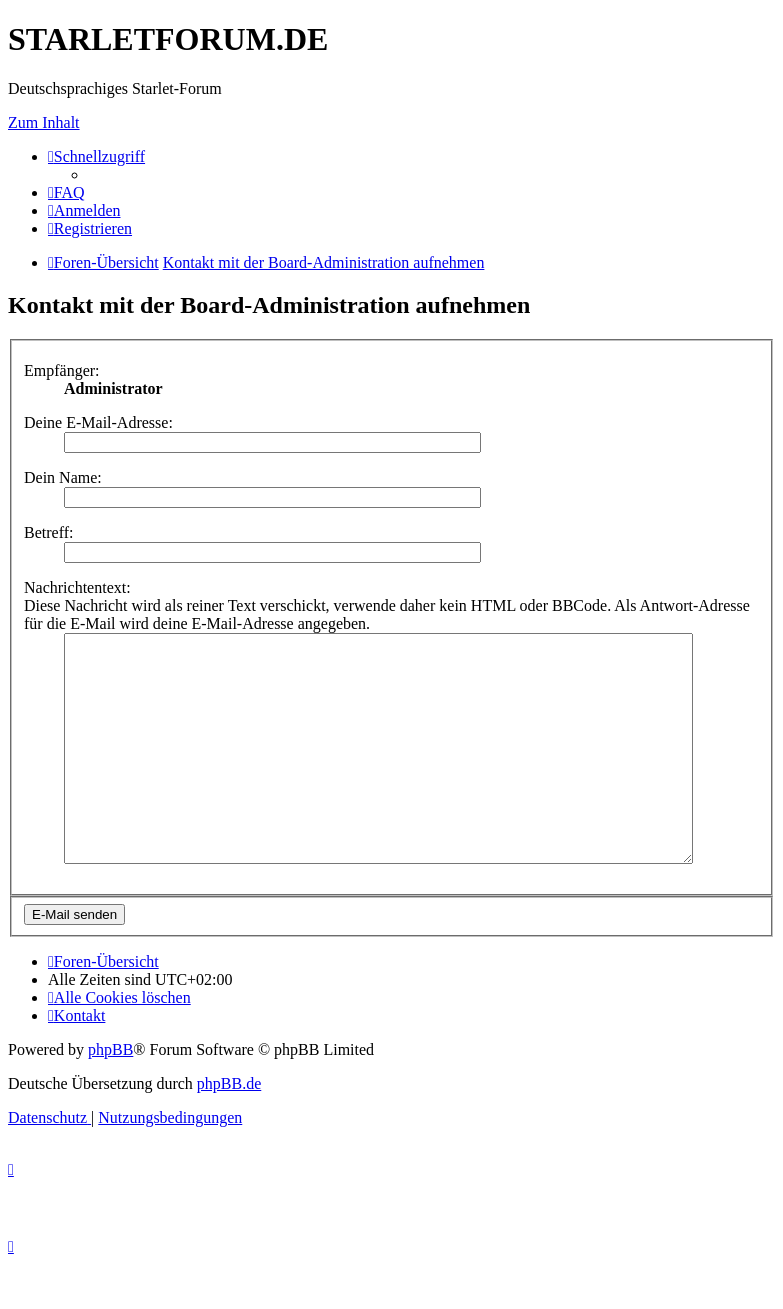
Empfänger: (62, 370)
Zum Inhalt (44, 122)
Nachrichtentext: (77, 587)
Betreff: (48, 532)
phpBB (110, 1094)
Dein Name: (63, 477)
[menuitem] (66, 192)
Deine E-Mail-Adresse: (98, 422)
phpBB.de (229, 1128)
